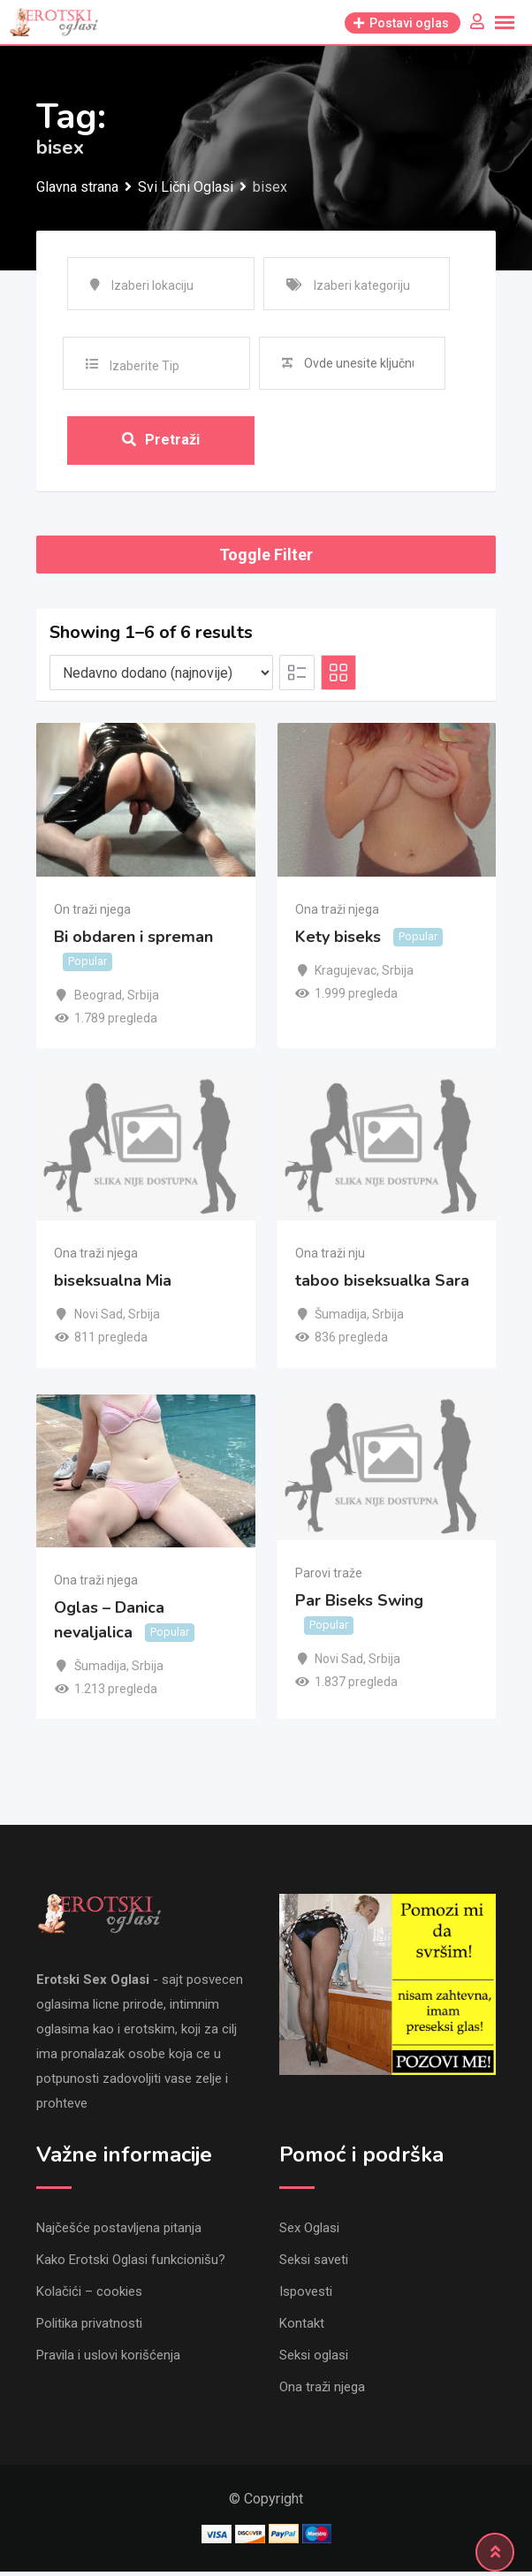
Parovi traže (328, 1577)
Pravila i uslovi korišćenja (108, 2359)
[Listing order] (161, 677)
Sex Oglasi (309, 2232)
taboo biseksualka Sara (382, 1285)
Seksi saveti (313, 2264)
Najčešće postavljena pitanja (118, 2232)
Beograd (98, 999)
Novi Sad (98, 1318)
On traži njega (92, 913)
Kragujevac (345, 975)
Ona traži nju (330, 1257)
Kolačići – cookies (89, 2296)
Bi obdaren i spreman (133, 941)
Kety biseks (338, 941)
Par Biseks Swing (359, 1604)
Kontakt (301, 2328)
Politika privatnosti (89, 2328)
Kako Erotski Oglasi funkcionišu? (130, 2264)
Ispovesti (305, 2296)
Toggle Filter (266, 559)
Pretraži (161, 441)
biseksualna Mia (112, 1285)
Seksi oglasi (313, 2359)
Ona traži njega (337, 913)
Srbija (143, 999)
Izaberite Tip (144, 366)
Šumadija (341, 1318)
